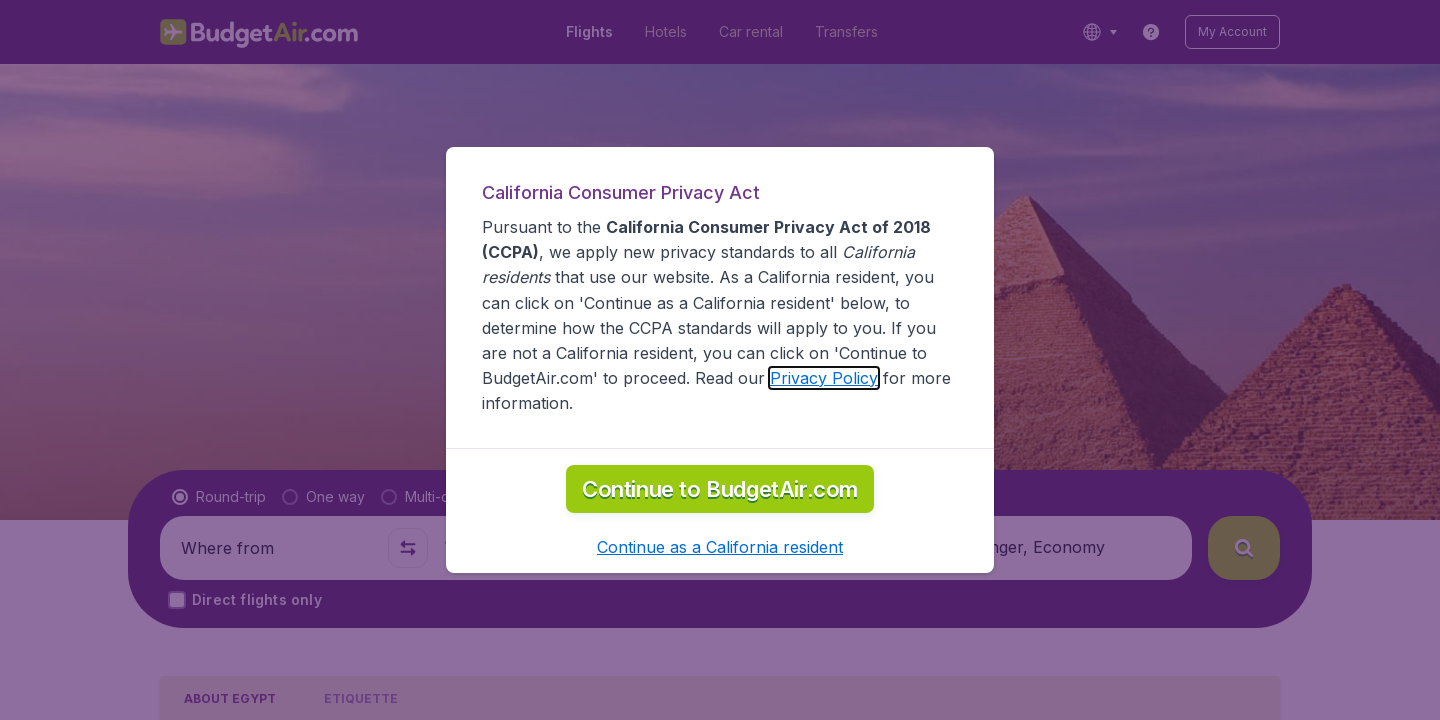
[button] (720, 547)
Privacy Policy (824, 378)
